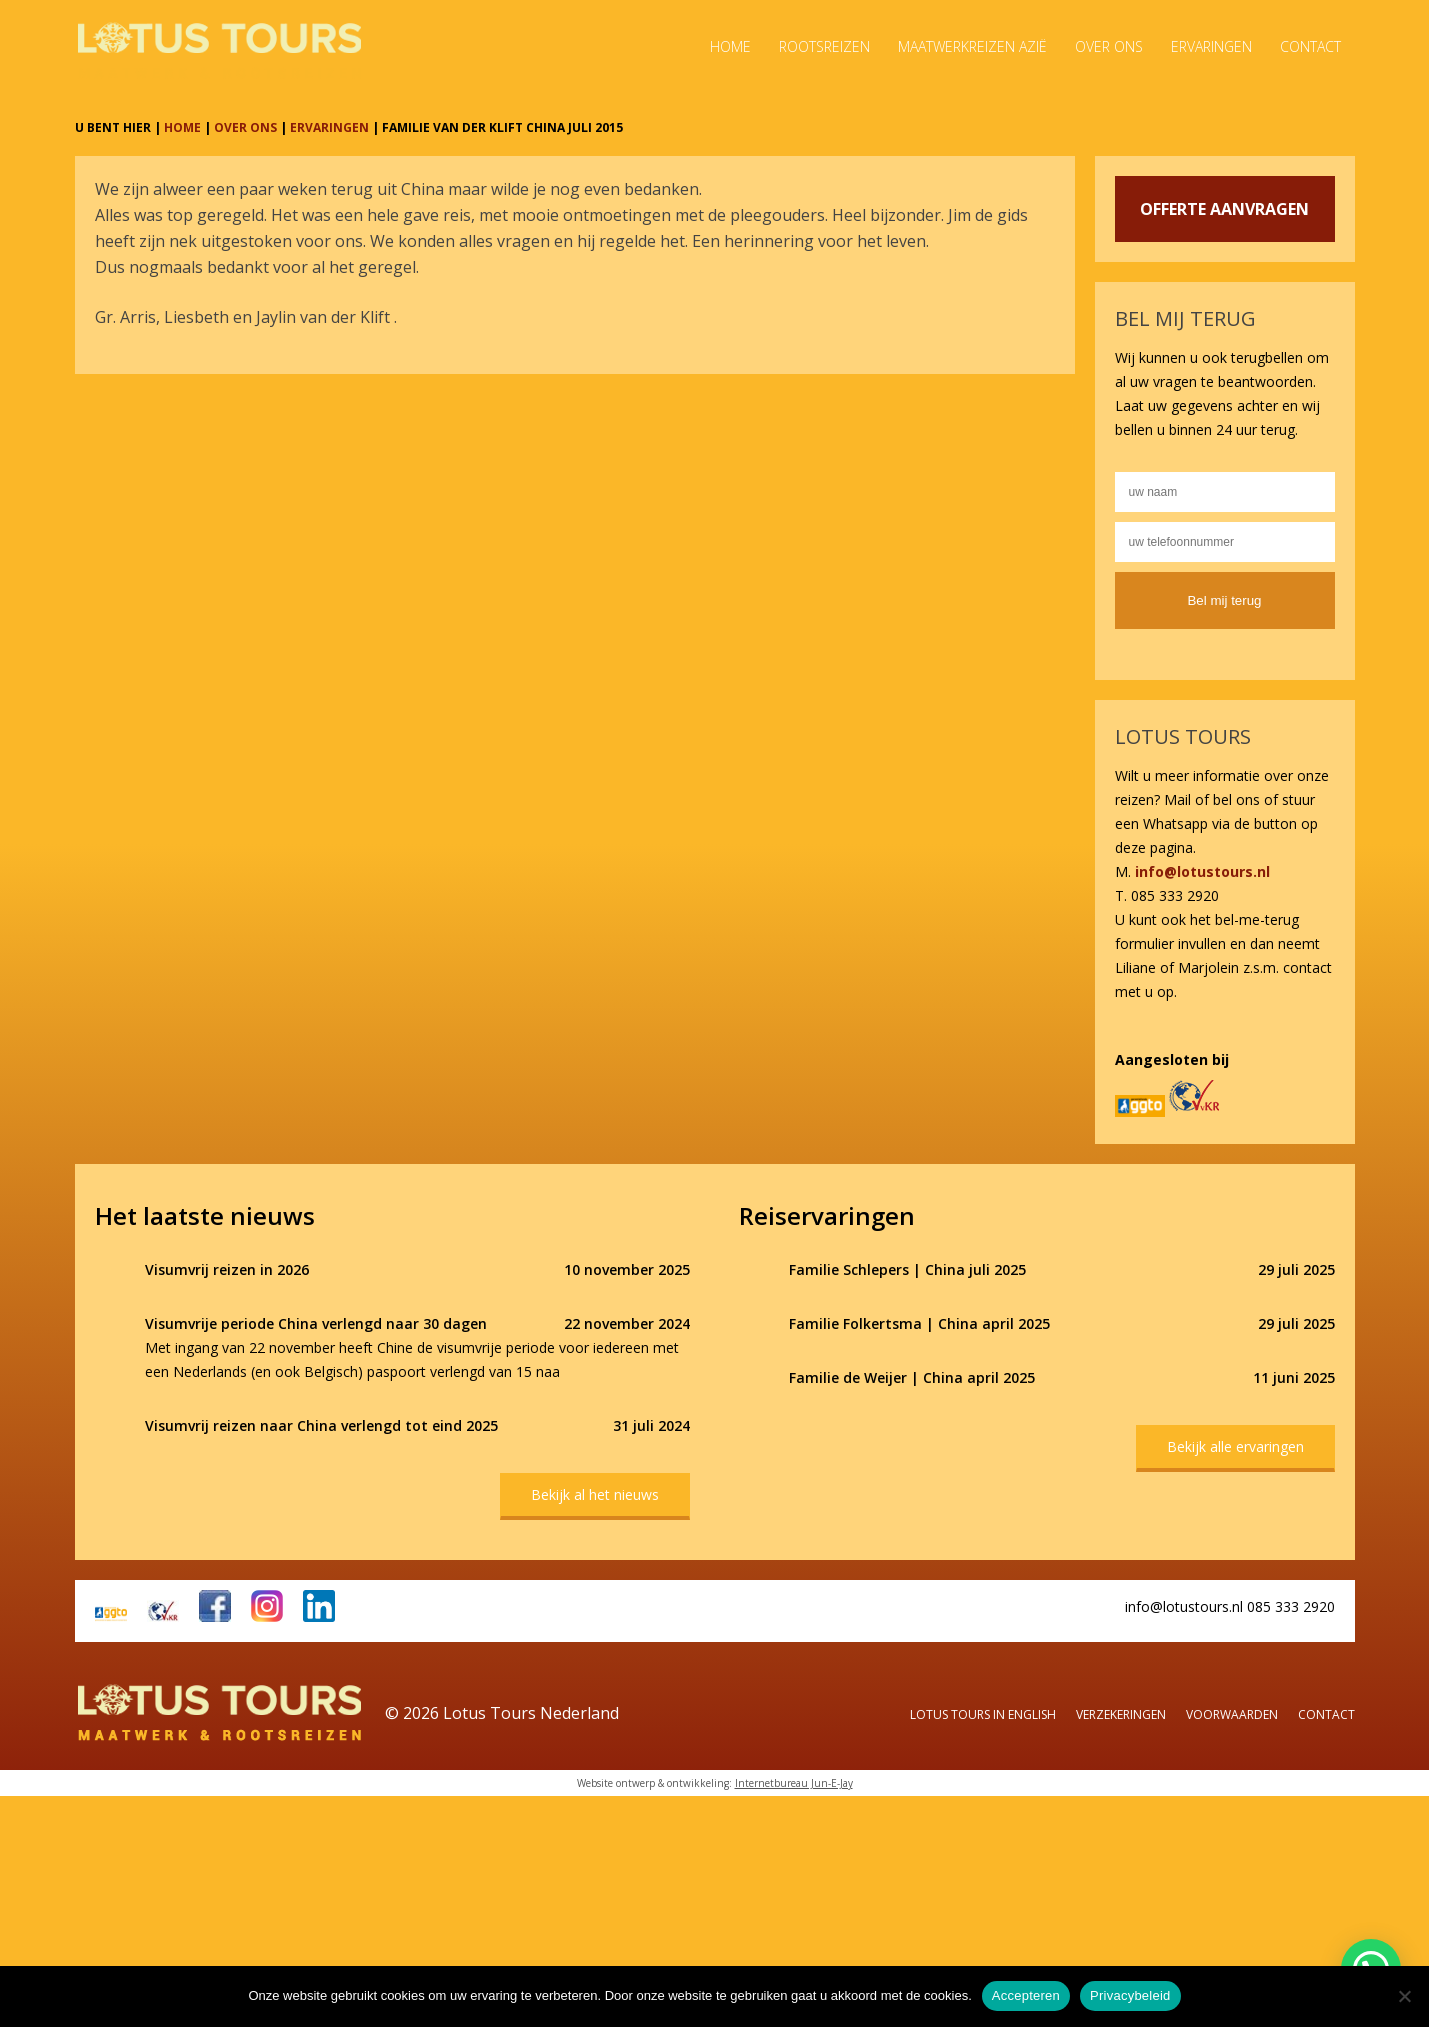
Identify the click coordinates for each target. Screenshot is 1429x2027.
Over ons (1109, 46)
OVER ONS (245, 127)
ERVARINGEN (329, 127)
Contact (1310, 46)
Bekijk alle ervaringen (1235, 1446)
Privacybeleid (1130, 1995)
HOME (182, 127)
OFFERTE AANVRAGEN (1224, 209)
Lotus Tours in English (983, 1714)
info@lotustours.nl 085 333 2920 (1230, 1606)
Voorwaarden (1232, 1714)
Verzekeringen (1121, 1714)
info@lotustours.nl (1202, 871)
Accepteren (1026, 1995)
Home (730, 46)
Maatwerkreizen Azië (972, 46)
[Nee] (1404, 1996)
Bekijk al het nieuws (595, 1494)
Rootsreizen (824, 46)
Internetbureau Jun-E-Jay (794, 1783)
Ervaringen (1211, 46)
